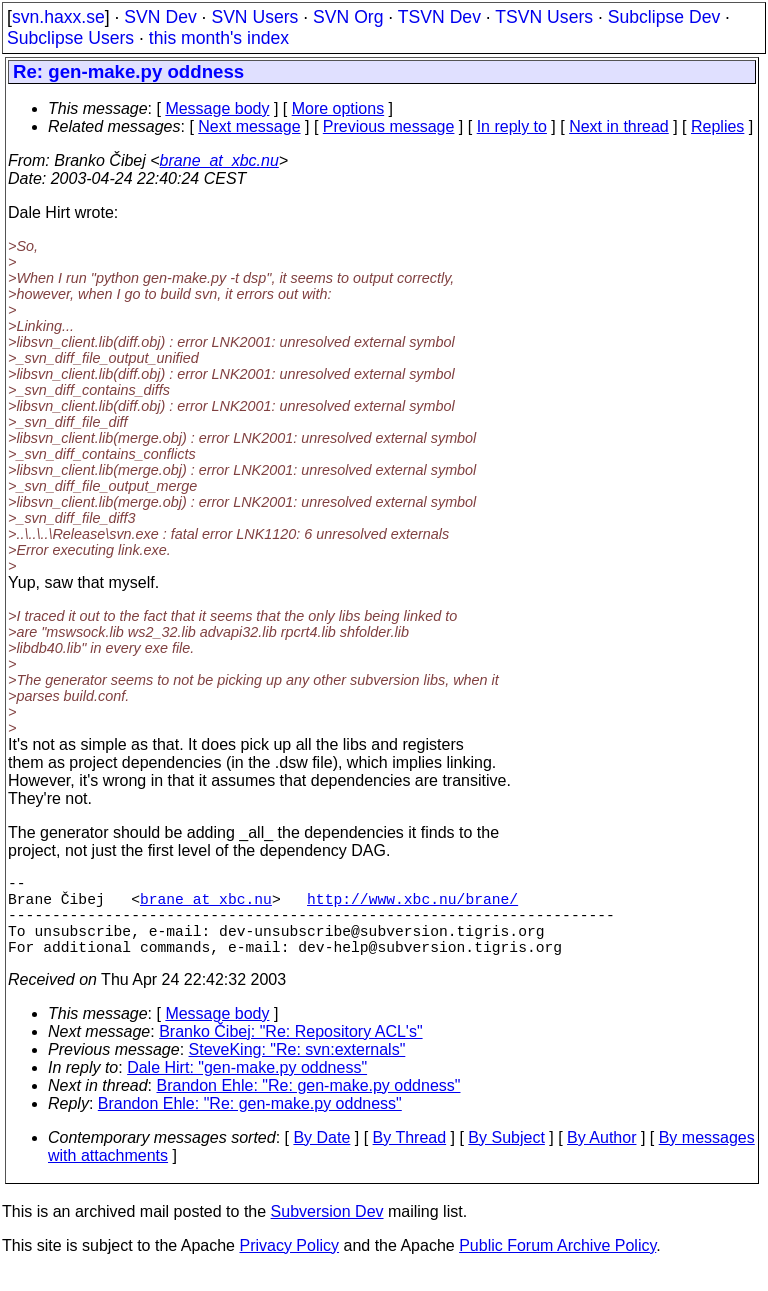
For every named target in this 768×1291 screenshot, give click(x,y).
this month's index (219, 38)
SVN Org (348, 17)
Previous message (389, 126)
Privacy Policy (289, 1265)
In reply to (512, 126)
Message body (217, 108)
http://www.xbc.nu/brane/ (412, 906)
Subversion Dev (327, 1231)
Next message (249, 126)
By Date (321, 1157)
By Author (601, 1157)
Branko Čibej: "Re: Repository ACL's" (290, 1051)
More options (338, 108)
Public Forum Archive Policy (557, 1265)
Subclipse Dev (664, 17)
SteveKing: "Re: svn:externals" (297, 1069)
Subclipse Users (70, 38)
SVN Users (254, 17)
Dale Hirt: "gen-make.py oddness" (247, 1087)
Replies (717, 126)
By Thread (410, 1157)
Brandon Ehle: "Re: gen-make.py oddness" (309, 1105)
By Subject (506, 1157)
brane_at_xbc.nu (219, 160)
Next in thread (619, 126)
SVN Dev (160, 17)
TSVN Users (544, 17)
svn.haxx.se (58, 17)
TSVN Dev (439, 17)
